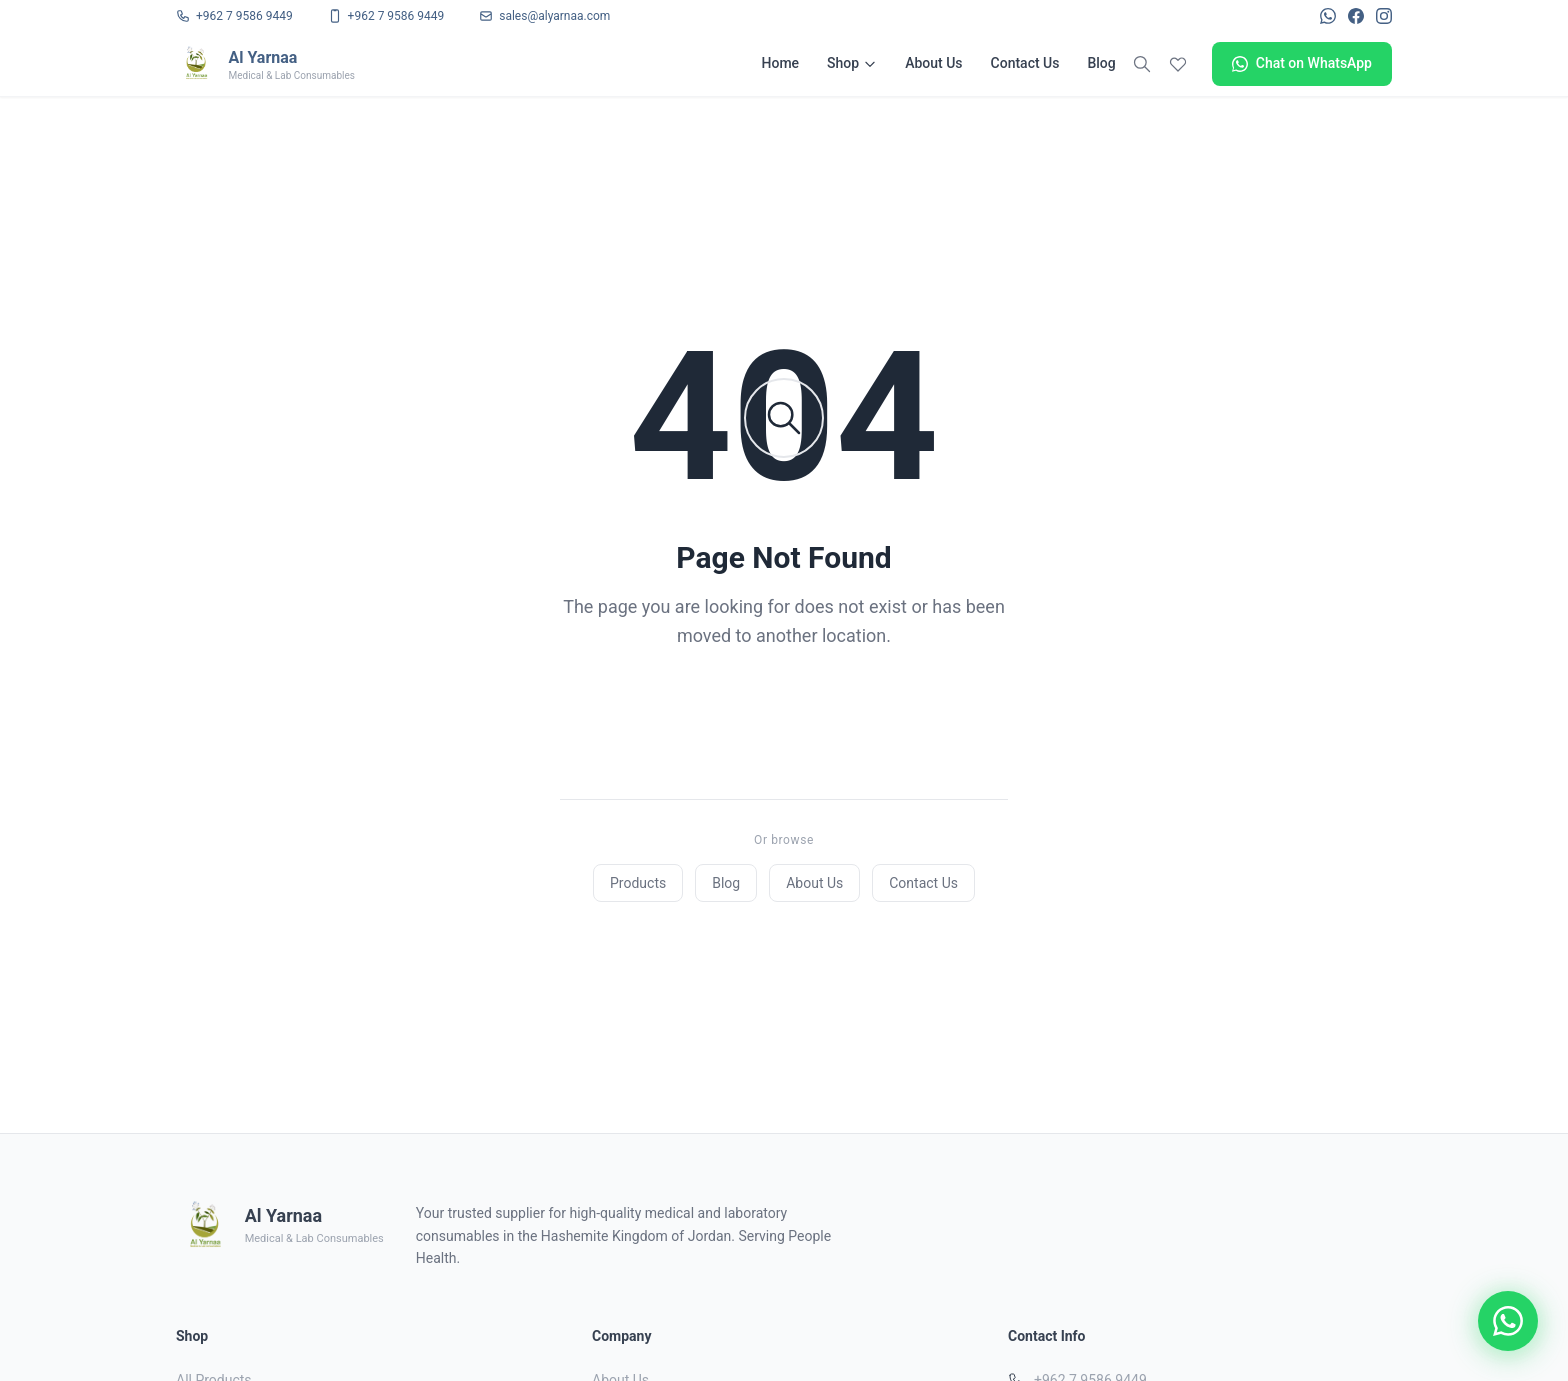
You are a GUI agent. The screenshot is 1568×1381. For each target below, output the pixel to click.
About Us (933, 63)
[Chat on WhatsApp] (1508, 1321)
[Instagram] (1384, 16)
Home (781, 63)
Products (638, 883)
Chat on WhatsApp (1302, 63)
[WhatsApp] (1328, 16)
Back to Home (784, 717)
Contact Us (1025, 63)
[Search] (1142, 64)
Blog (1101, 63)
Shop (852, 63)
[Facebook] (1356, 16)
